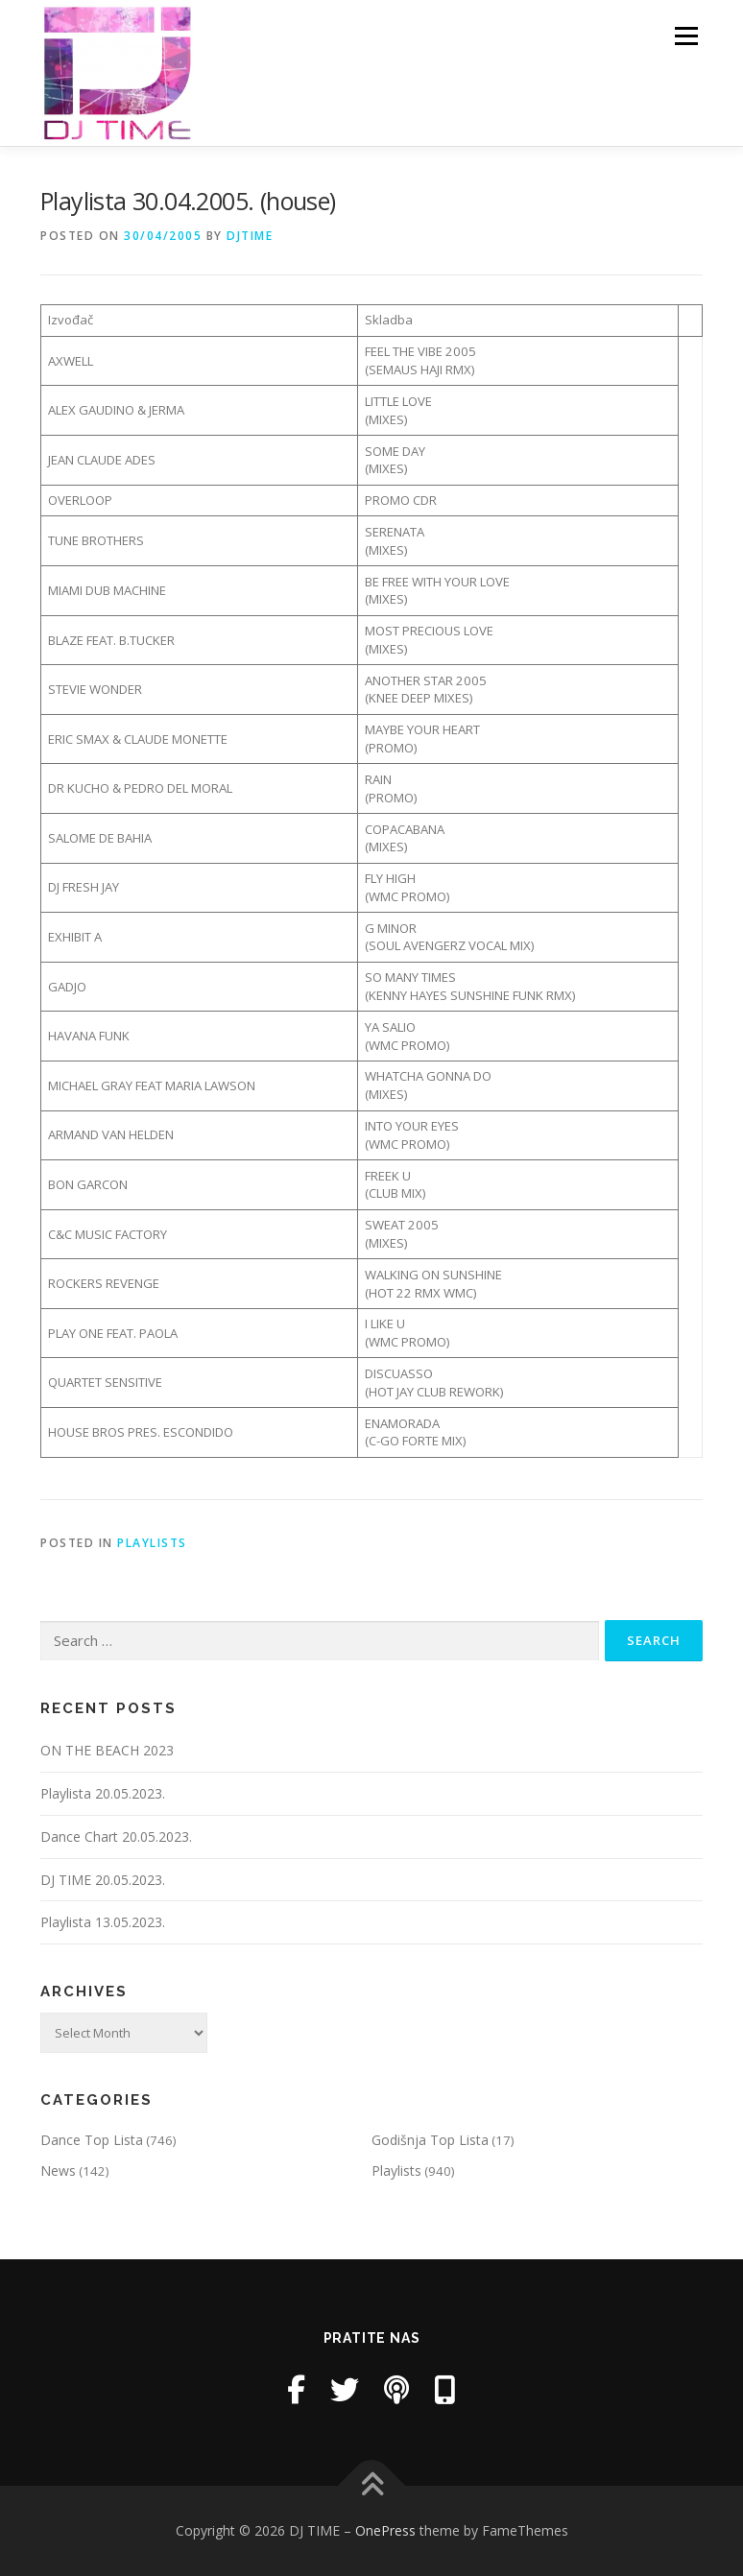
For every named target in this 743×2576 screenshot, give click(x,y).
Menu (686, 35)
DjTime (250, 235)
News (58, 2170)
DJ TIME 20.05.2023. (102, 1880)
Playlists (152, 1543)
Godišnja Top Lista (430, 2140)
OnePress (385, 2530)
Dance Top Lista (91, 2140)
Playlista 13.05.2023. (102, 1922)
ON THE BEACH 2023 (107, 1750)
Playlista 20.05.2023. (102, 1793)
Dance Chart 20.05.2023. (116, 1836)
